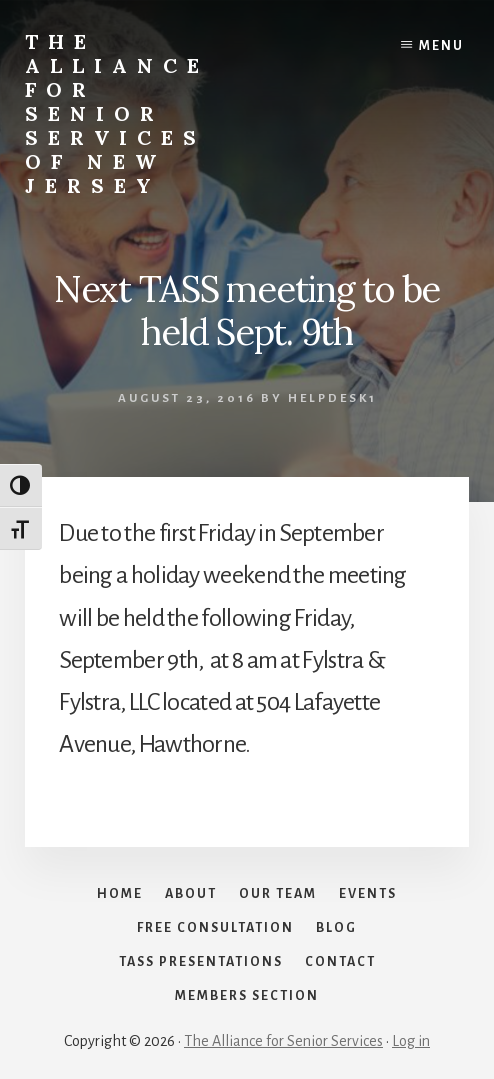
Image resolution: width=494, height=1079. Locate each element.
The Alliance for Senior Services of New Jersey (117, 113)
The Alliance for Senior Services (283, 1041)
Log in (411, 1041)
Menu (441, 46)
